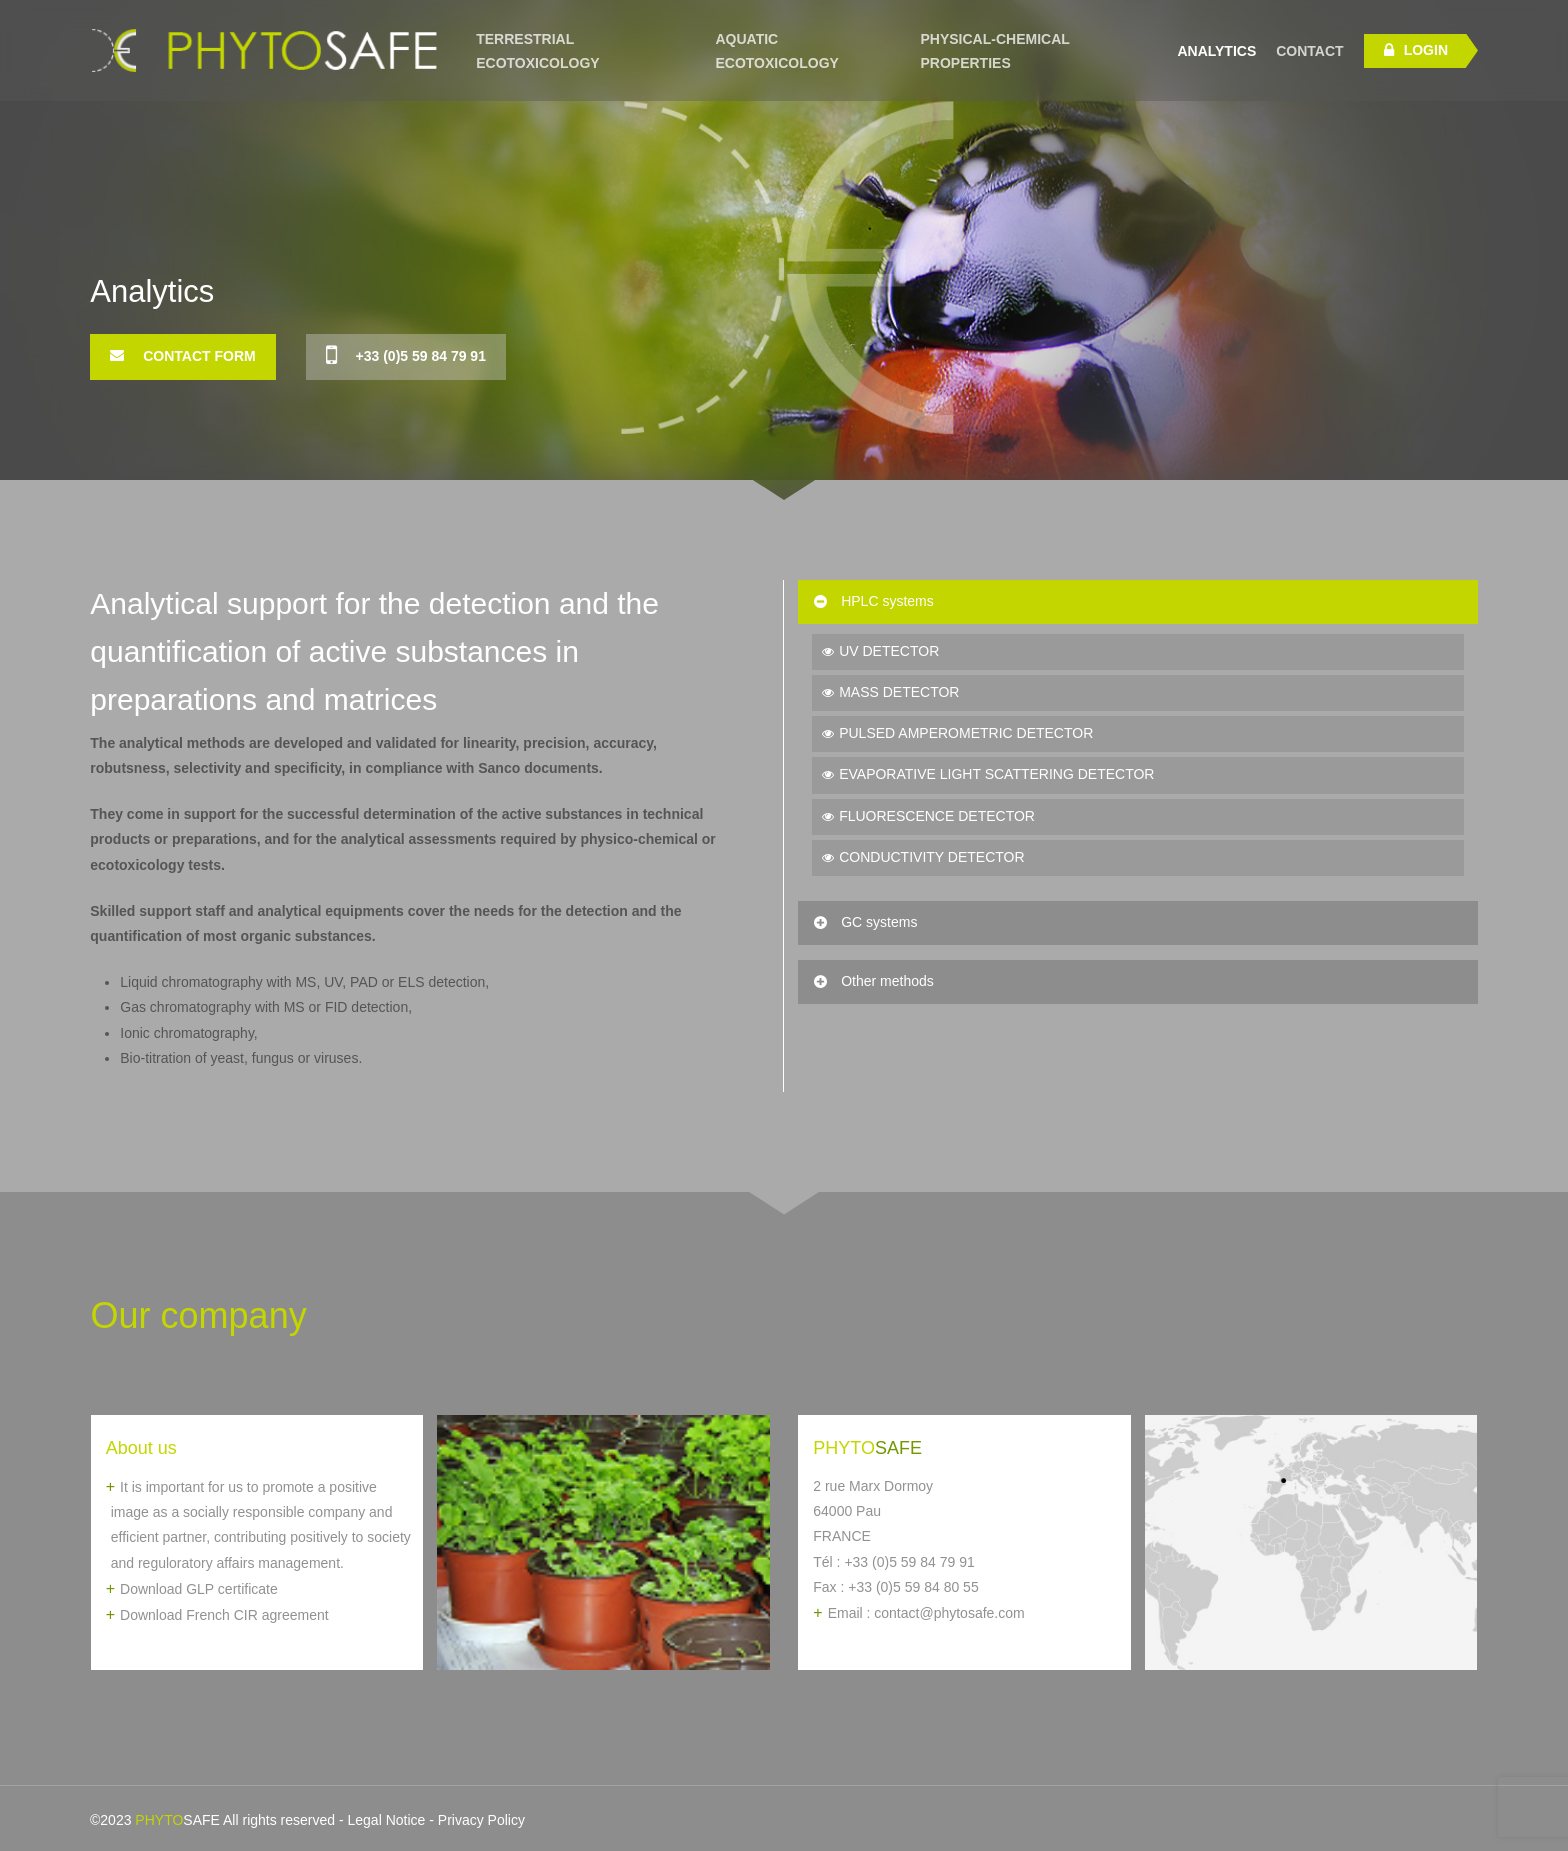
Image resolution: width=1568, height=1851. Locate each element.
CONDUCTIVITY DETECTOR (931, 857)
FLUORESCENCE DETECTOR (937, 816)
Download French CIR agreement (224, 1615)
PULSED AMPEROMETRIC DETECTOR (966, 733)
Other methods (872, 981)
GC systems (864, 922)
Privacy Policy (481, 1820)
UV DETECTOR (889, 651)
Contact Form (182, 355)
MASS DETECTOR (899, 692)
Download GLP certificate (199, 1589)
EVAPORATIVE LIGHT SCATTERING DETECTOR (996, 774)
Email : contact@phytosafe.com (926, 1613)
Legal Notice (387, 1820)
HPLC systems (872, 601)
